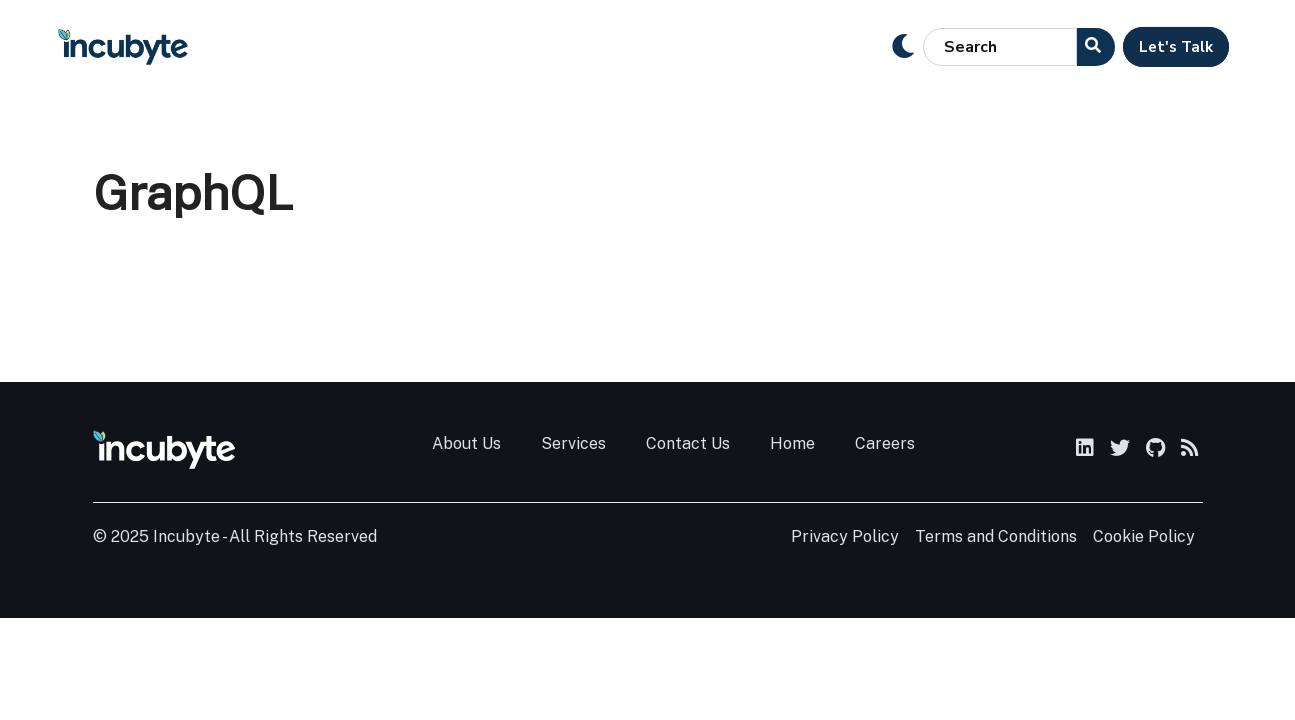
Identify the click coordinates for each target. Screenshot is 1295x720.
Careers (885, 443)
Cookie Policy (1144, 536)
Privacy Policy (845, 536)
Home (792, 443)
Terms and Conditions (996, 536)
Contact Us (688, 443)
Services (573, 443)
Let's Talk (1176, 47)
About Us (466, 443)
